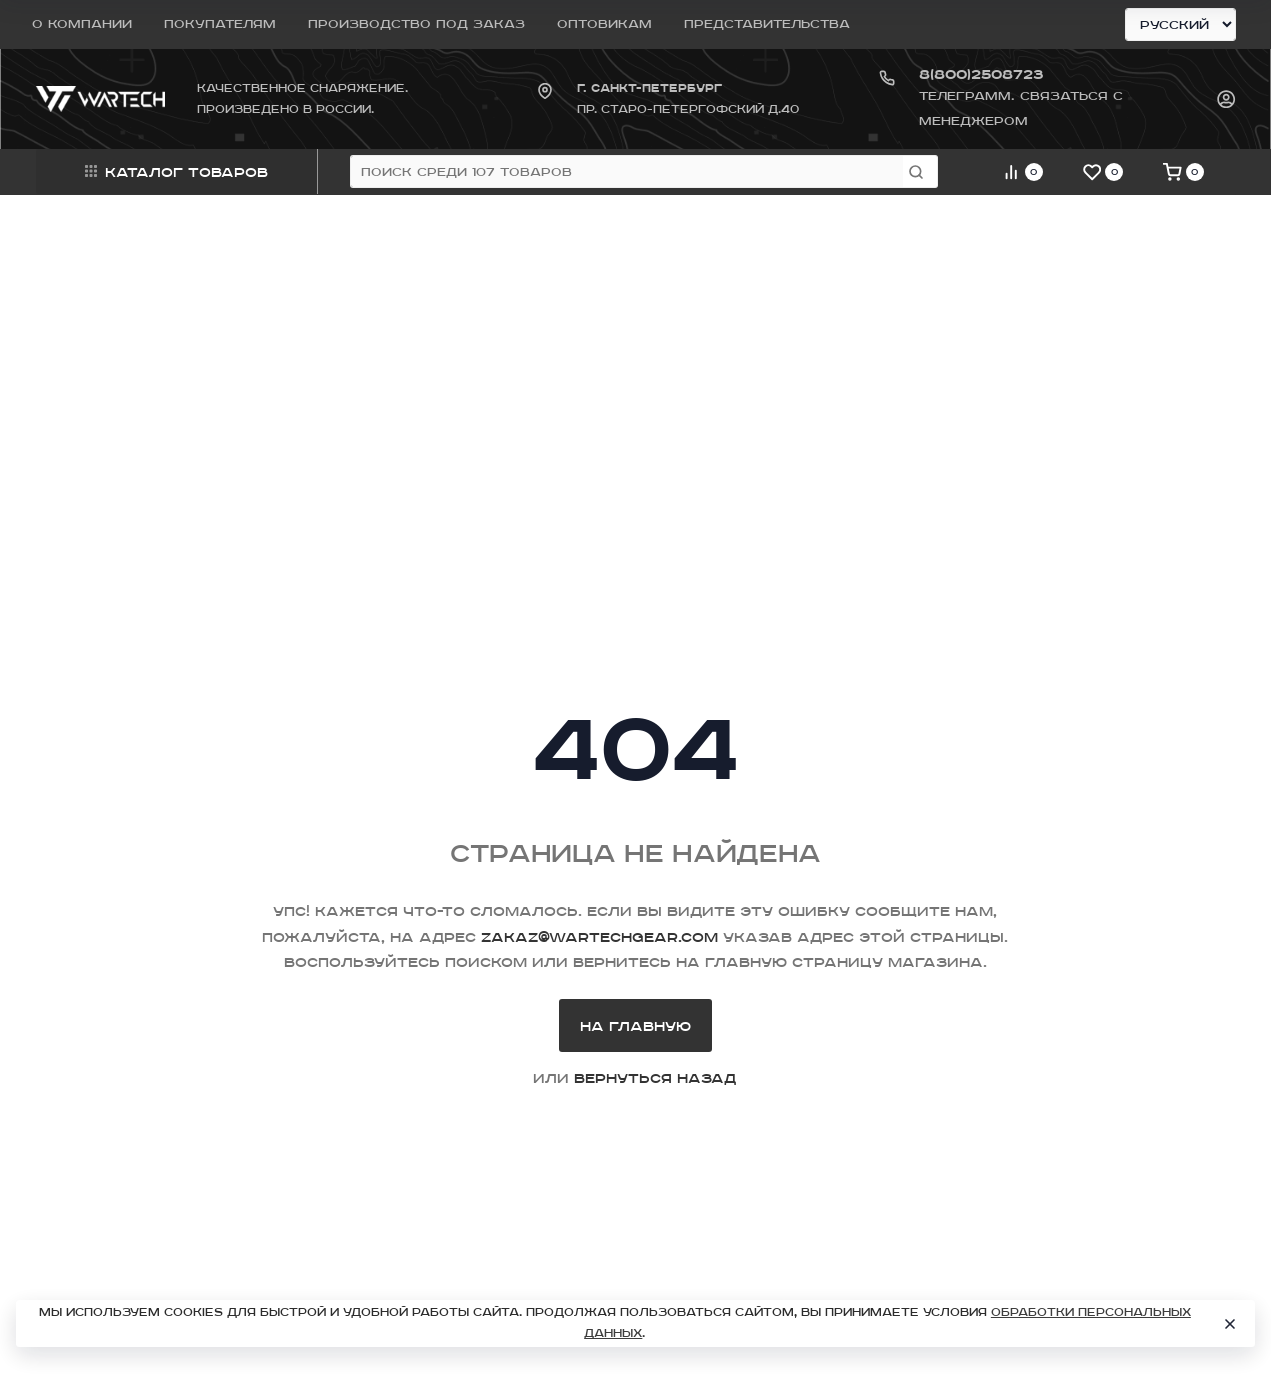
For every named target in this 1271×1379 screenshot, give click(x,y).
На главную (635, 1025)
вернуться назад (655, 1077)
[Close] (1229, 1324)
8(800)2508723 (981, 73)
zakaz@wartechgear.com (599, 936)
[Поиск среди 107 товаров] (627, 171)
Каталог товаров (176, 171)
